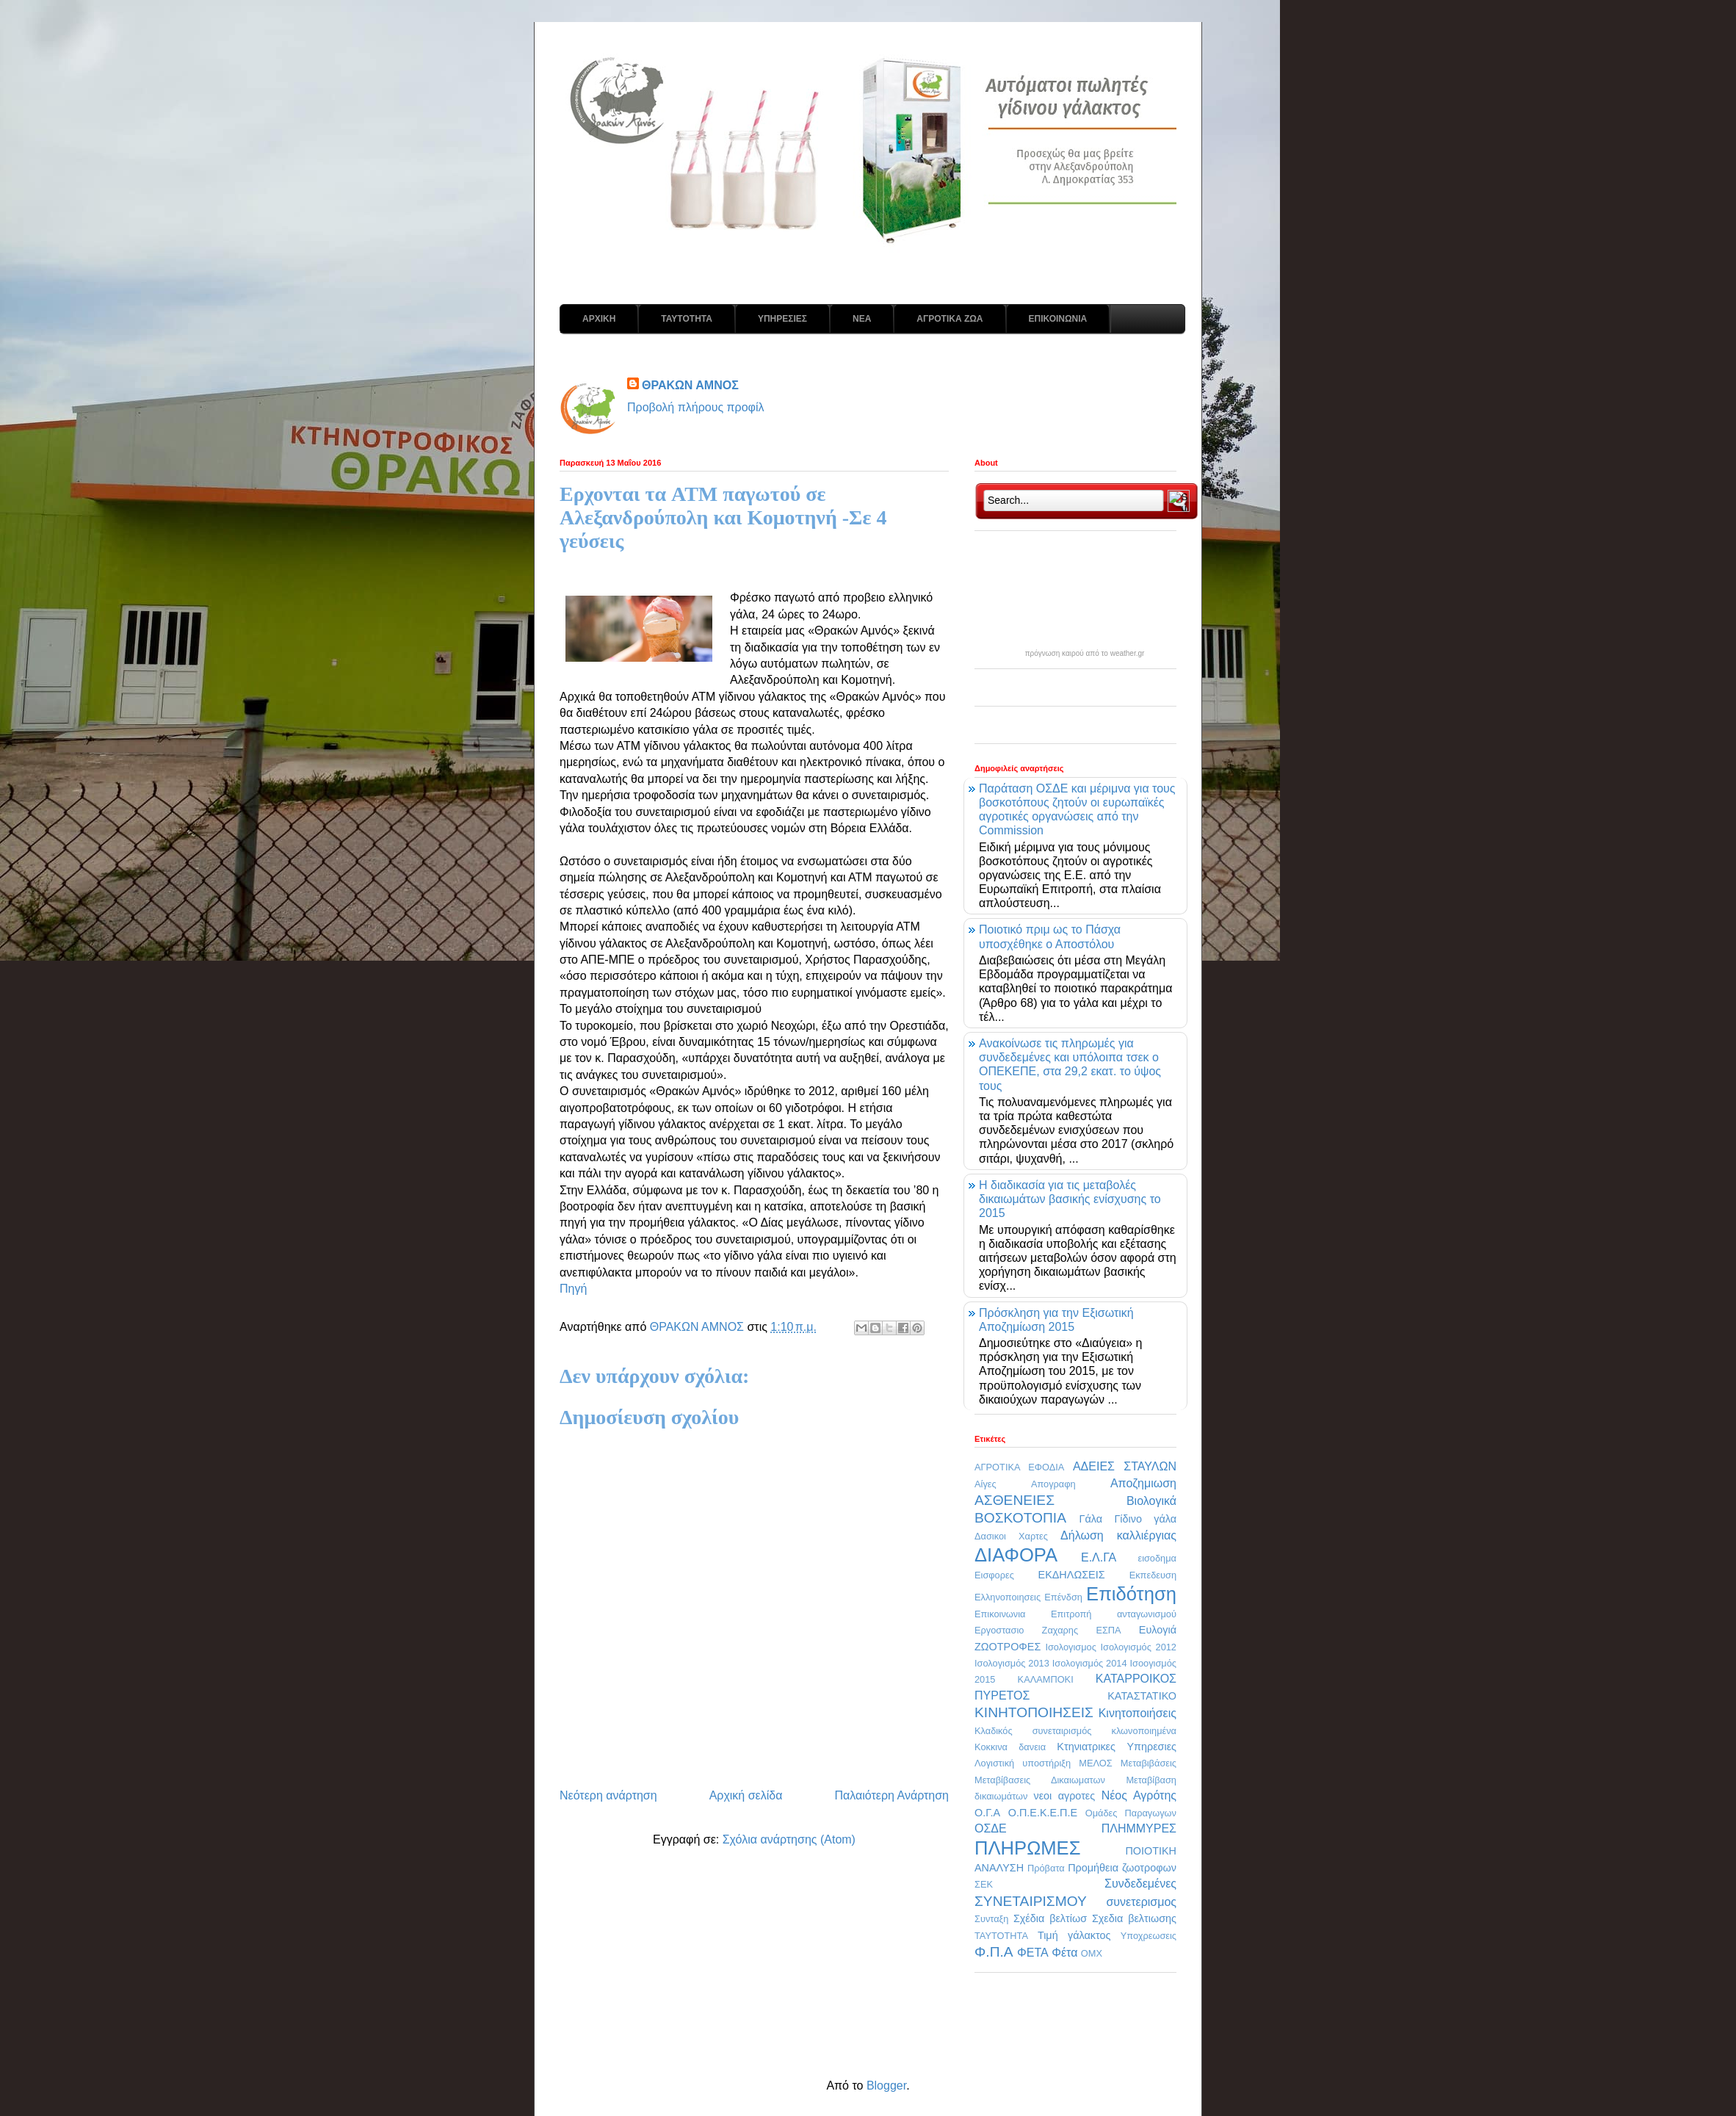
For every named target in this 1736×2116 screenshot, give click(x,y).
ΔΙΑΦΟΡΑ (1015, 1555)
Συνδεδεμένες (1140, 1883)
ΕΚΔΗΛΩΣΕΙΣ (1071, 1575)
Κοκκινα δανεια (1010, 1746)
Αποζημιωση (1143, 1483)
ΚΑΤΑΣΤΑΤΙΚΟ (1141, 1696)
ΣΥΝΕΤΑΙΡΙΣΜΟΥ (1030, 1901)
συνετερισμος (1141, 1902)
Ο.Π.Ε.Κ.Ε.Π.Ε (1042, 1813)
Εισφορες (994, 1575)
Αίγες (985, 1483)
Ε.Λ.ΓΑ (1098, 1557)
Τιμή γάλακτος (1074, 1935)
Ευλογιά (1157, 1630)
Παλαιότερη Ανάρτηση (891, 1795)
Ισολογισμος (1070, 1647)
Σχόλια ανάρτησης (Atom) (789, 1839)
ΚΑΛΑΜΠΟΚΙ (1046, 1679)
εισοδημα (1157, 1558)
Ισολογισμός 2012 (1138, 1647)
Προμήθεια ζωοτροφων (1122, 1868)
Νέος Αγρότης (1139, 1795)
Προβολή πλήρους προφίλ (695, 407)
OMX (1091, 1953)
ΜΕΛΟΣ (1095, 1763)
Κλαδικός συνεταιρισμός (1032, 1730)
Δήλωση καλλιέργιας (1118, 1535)
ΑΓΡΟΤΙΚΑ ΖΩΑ (949, 319)
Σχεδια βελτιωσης (1134, 1918)
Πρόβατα (1046, 1868)
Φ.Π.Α (993, 1952)
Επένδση (1063, 1597)
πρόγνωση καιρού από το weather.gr (1085, 653)
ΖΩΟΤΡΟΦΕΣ (1007, 1647)
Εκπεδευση (1152, 1575)
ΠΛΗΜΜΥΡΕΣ (1139, 1828)
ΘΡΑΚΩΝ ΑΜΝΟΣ (690, 385)
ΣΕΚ (983, 1884)
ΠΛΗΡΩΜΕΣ (1027, 1848)
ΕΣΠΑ (1108, 1630)
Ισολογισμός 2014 (1089, 1663)
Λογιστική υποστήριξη (1022, 1763)
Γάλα (1091, 1519)
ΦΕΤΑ (1033, 1952)
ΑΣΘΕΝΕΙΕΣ (1014, 1500)
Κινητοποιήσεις (1137, 1713)
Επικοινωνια (999, 1614)
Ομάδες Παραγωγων (1130, 1813)
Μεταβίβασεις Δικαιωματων (1039, 1779)
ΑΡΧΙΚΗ (598, 319)
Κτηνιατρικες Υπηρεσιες (1116, 1746)
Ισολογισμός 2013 (1011, 1663)
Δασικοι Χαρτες (1011, 1536)
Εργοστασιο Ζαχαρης (1026, 1630)
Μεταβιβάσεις (1148, 1763)
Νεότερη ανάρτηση (608, 1795)
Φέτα (1064, 1952)
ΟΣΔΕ (990, 1828)
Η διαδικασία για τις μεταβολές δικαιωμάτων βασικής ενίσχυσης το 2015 (1070, 1199)
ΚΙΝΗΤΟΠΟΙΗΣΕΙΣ (1033, 1712)
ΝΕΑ (862, 319)
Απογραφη (1053, 1483)
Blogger (886, 2085)
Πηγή (573, 1288)
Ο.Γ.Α (987, 1813)
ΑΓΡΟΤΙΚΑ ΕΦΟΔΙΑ (1019, 1467)
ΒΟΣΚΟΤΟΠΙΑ (1020, 1517)
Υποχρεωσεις (1148, 1935)
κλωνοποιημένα (1143, 1730)
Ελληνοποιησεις (1007, 1597)
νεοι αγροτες (1064, 1796)
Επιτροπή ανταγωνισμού (1113, 1614)
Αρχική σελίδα (746, 1795)
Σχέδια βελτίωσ (1050, 1918)
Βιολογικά (1151, 1501)
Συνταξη (991, 1918)
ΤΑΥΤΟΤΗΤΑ (686, 319)
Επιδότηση (1131, 1594)
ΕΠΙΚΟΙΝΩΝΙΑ (1058, 319)
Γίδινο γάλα (1145, 1519)
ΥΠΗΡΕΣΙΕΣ (782, 319)
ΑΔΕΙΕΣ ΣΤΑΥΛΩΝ (1124, 1466)
